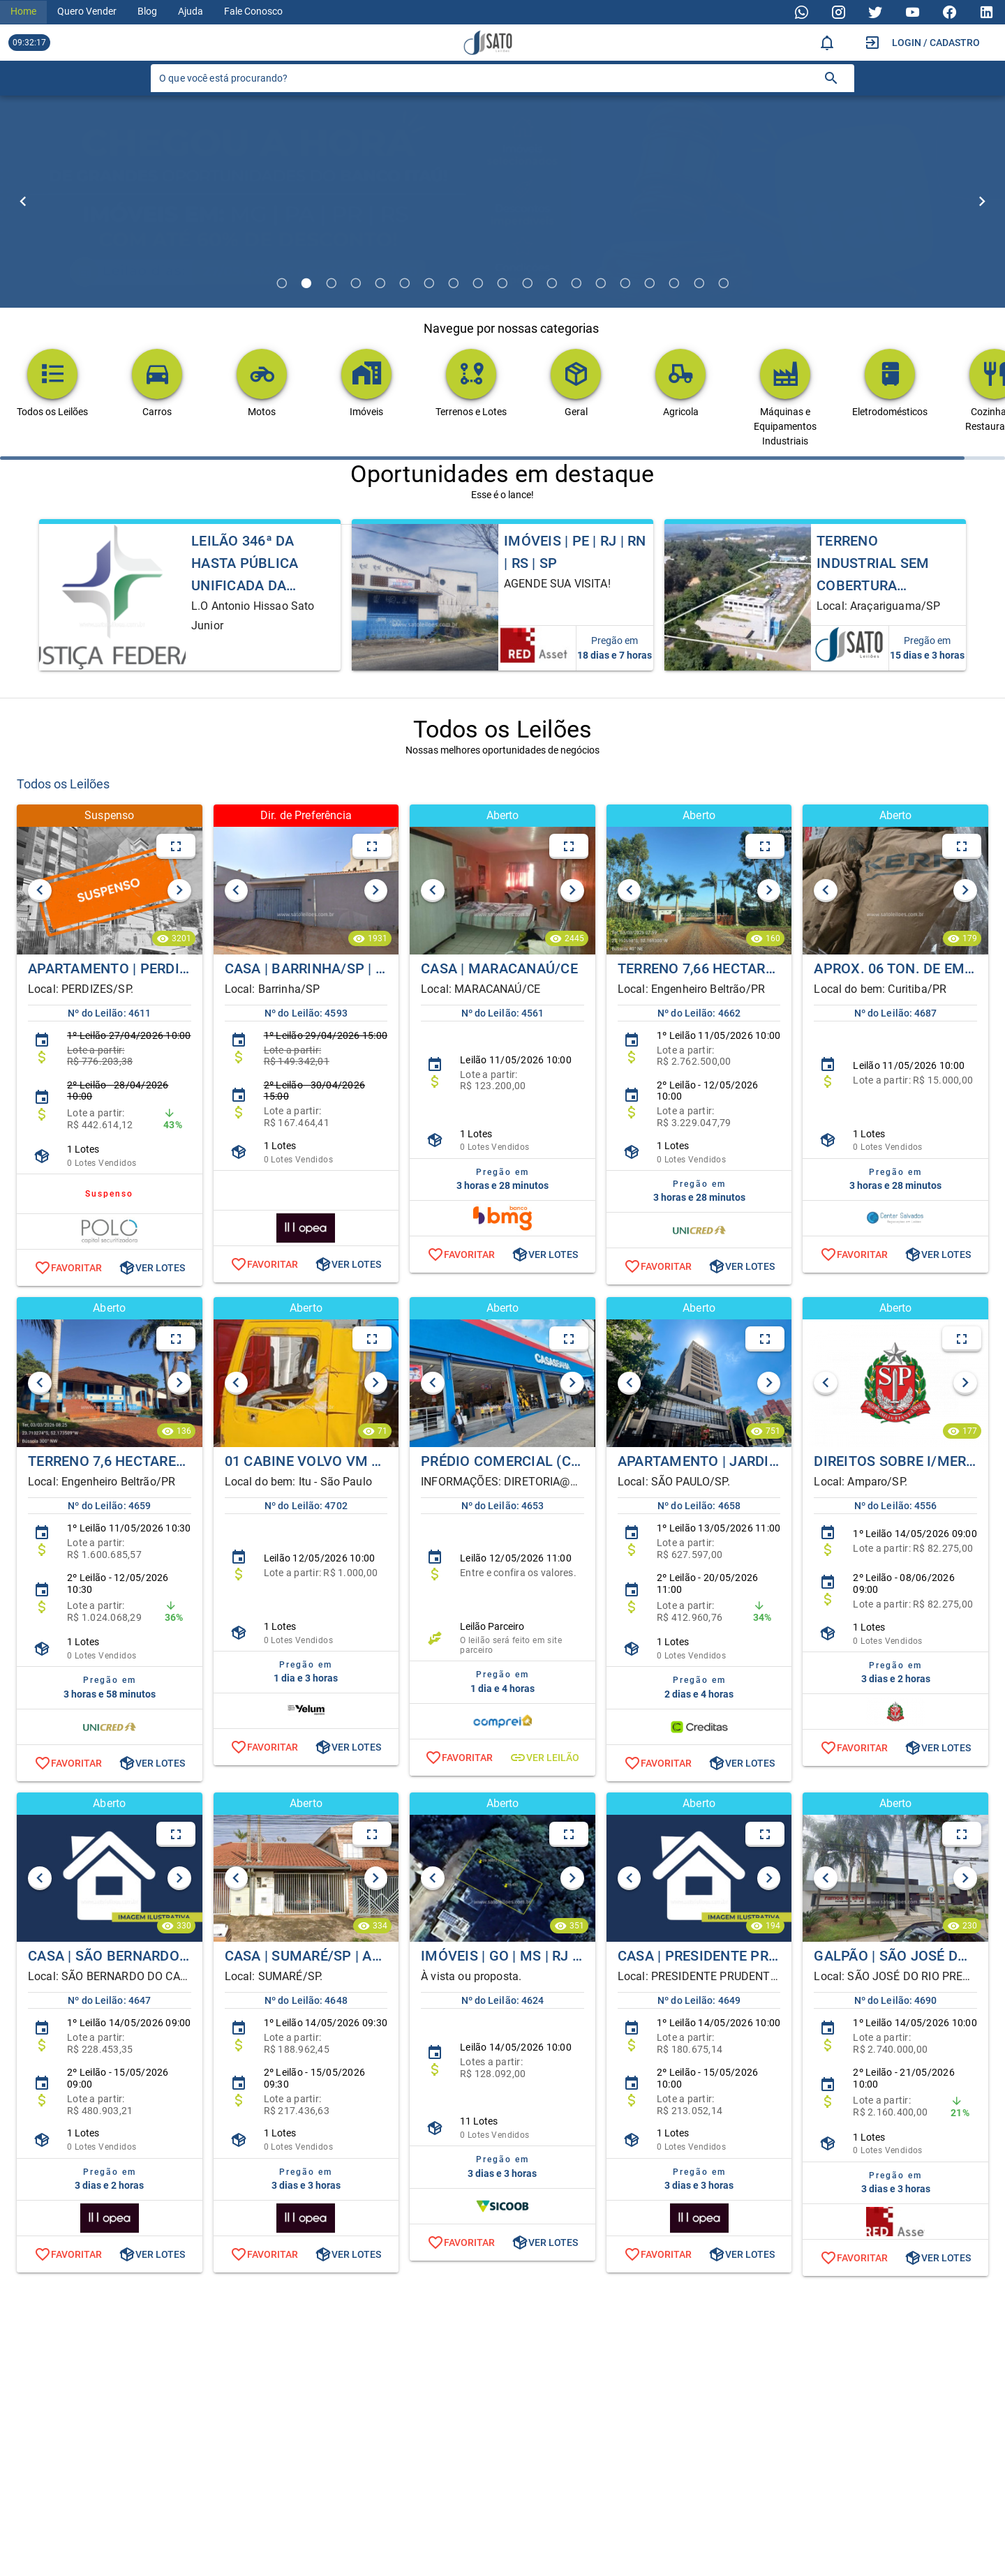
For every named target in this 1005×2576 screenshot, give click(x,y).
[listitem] (109, 1049)
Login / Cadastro (936, 42)
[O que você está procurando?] (485, 78)
